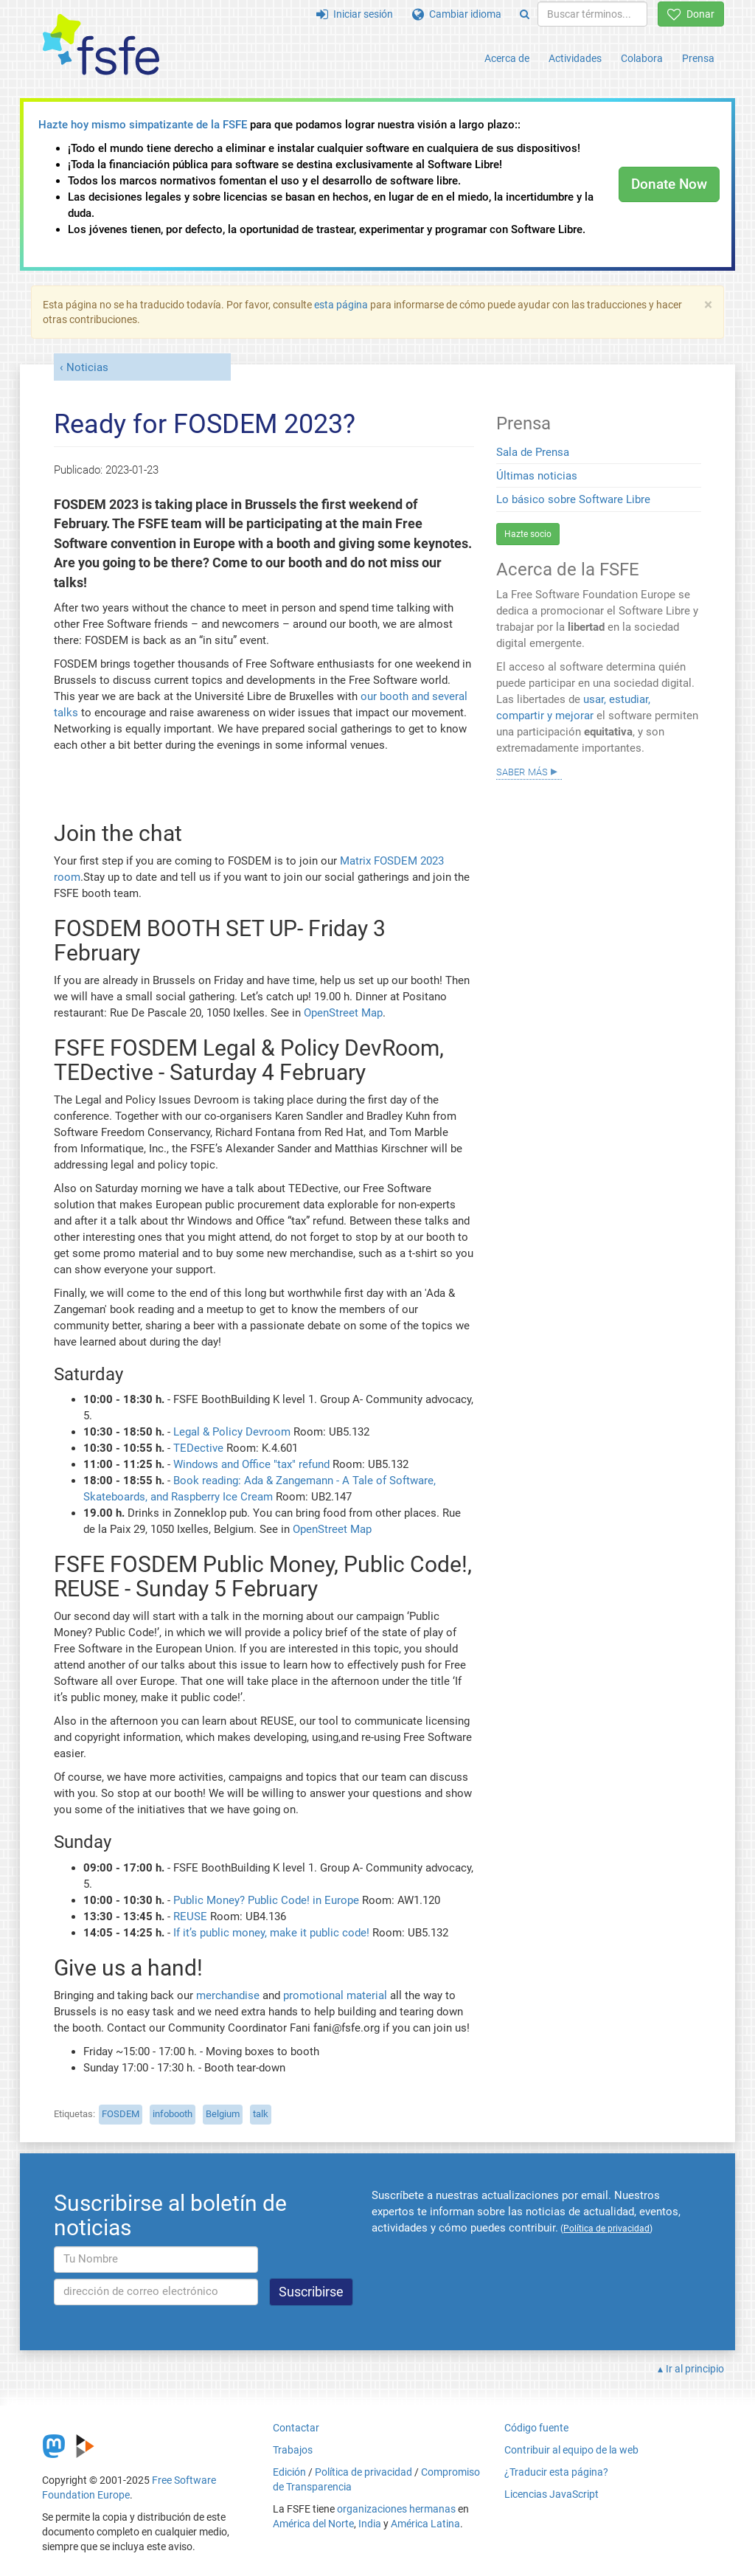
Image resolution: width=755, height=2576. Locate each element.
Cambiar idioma (456, 14)
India (369, 2524)
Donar (690, 14)
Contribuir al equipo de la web (571, 2450)
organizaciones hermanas (396, 2509)
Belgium (223, 2113)
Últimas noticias (536, 475)
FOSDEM (120, 2113)
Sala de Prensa (532, 452)
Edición (289, 2472)
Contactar (296, 2428)
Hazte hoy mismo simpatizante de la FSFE (142, 124)
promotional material (335, 1995)
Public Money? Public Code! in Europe (266, 1900)
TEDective (198, 1448)
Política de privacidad (363, 2472)
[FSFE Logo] (101, 45)
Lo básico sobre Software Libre (573, 499)
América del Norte (313, 2524)
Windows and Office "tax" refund (251, 1464)
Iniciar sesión (354, 14)
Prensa (698, 58)
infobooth (172, 2113)
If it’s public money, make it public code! (271, 1932)
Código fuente (536, 2428)
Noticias (87, 367)
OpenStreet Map (343, 1012)
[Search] (524, 14)
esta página (342, 305)
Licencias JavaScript (551, 2494)
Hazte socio (528, 534)
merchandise (228, 1995)
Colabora (642, 58)
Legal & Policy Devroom (231, 1431)
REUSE (190, 1916)
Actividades (575, 58)
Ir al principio (695, 2369)
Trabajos (293, 2450)
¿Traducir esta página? (556, 2472)
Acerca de (506, 58)
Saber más (522, 771)
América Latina (425, 2524)
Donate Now (669, 184)
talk (260, 2113)
